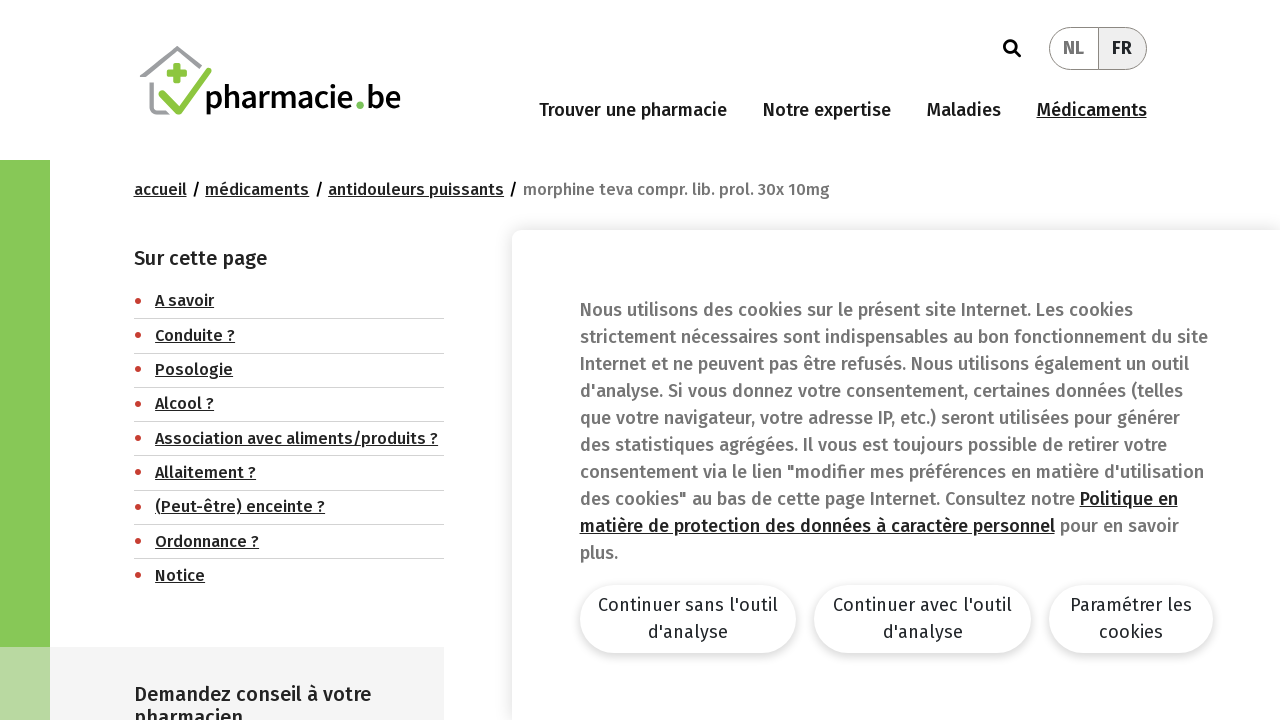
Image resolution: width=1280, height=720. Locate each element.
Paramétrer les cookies (1131, 618)
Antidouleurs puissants (416, 189)
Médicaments (1092, 110)
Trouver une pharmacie (633, 110)
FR (1122, 48)
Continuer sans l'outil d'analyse (688, 618)
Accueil (160, 189)
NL (1073, 48)
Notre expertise (827, 110)
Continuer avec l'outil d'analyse (922, 618)
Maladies (964, 110)
